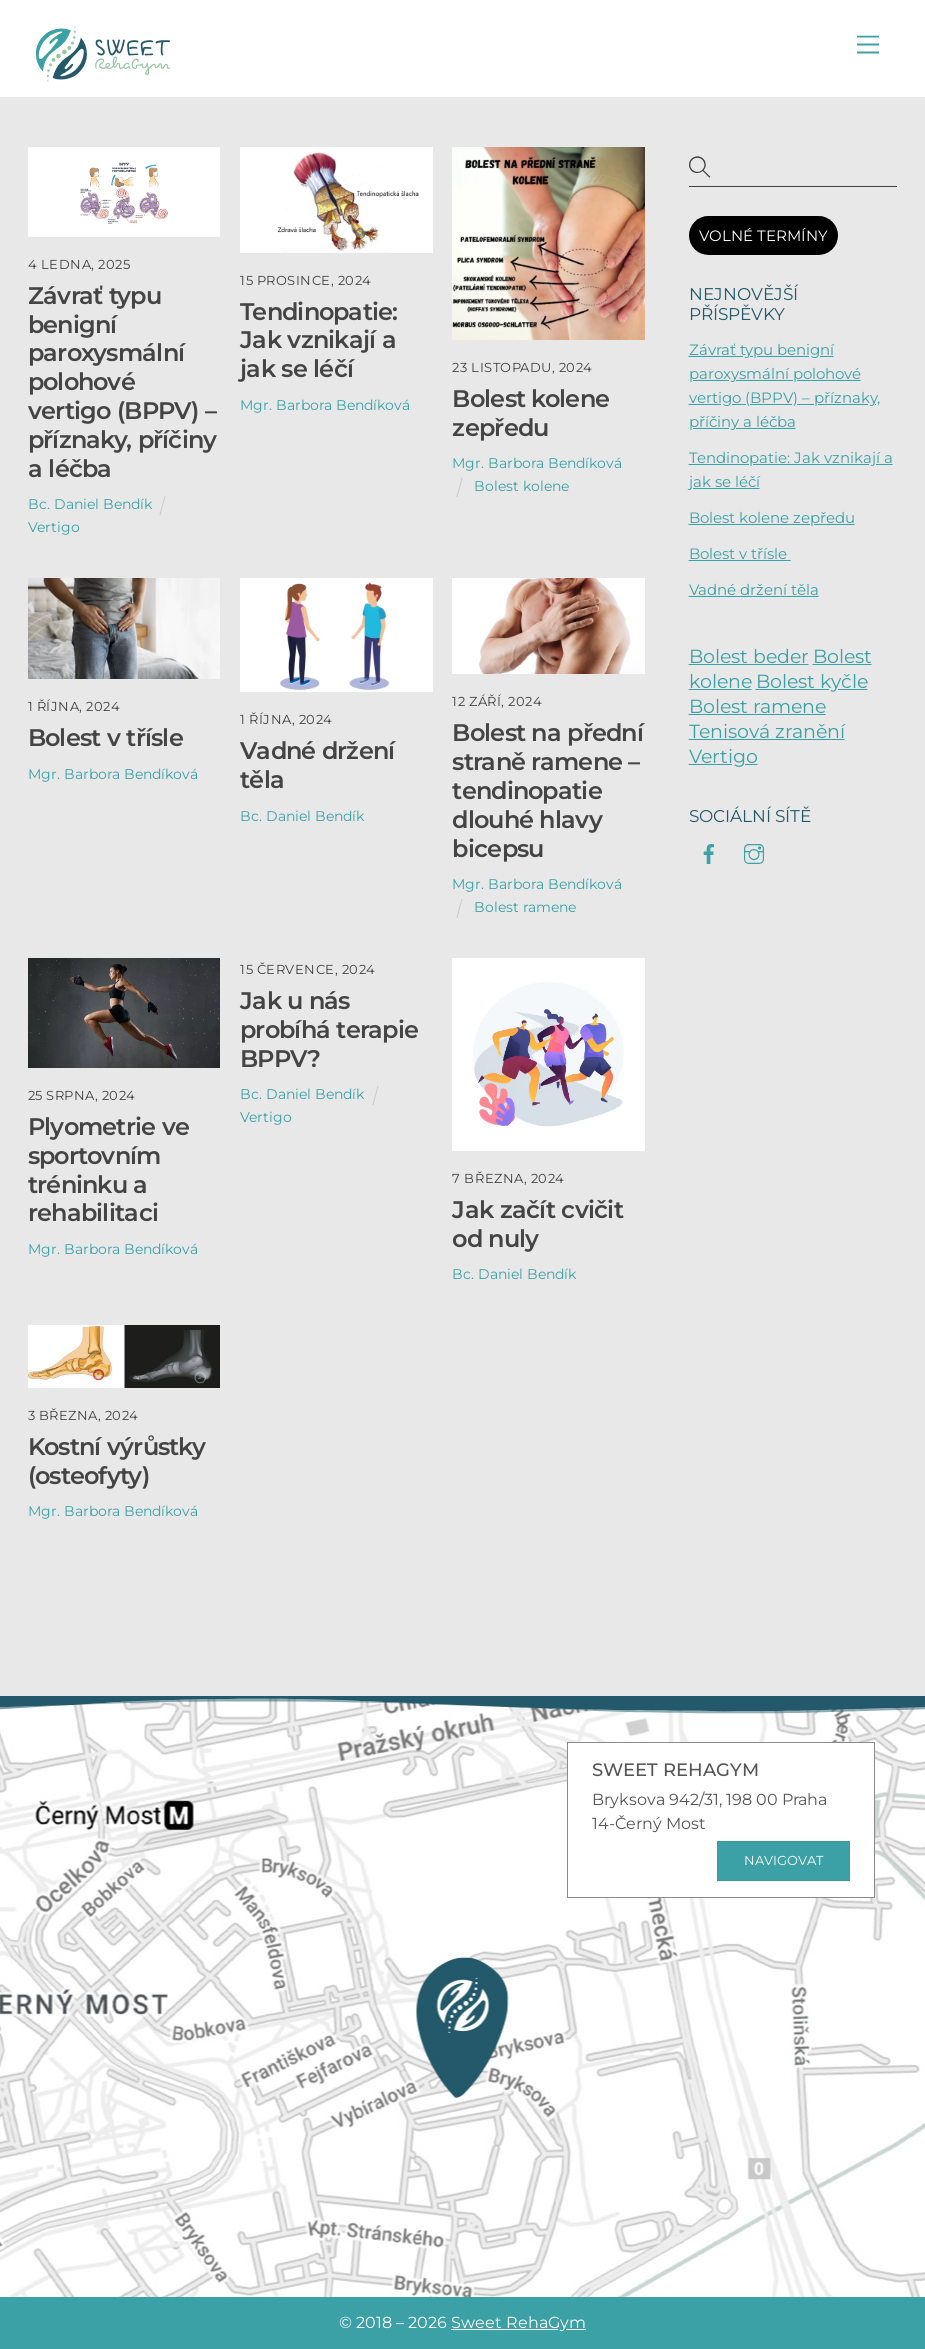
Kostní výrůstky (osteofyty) (116, 1461)
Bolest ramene (525, 907)
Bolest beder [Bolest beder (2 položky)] (749, 656)
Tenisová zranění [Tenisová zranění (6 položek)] (767, 731)
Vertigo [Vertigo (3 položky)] (723, 756)
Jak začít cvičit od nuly (537, 1224)
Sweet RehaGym (518, 2322)
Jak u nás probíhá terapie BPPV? (329, 1029)
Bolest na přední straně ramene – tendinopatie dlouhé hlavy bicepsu (547, 790)
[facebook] (709, 851)
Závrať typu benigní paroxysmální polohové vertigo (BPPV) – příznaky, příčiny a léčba (122, 382)
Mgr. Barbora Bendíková (325, 405)
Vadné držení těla (317, 765)
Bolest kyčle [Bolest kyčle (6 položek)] (812, 681)
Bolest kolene (521, 486)
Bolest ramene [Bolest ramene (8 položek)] (757, 706)
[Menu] (868, 45)
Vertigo (54, 527)
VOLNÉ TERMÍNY (763, 235)
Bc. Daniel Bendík (90, 504)
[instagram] (754, 851)
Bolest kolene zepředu (530, 413)
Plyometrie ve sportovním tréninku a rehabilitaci (109, 1169)
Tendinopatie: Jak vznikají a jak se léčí (319, 340)
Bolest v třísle (108, 737)
